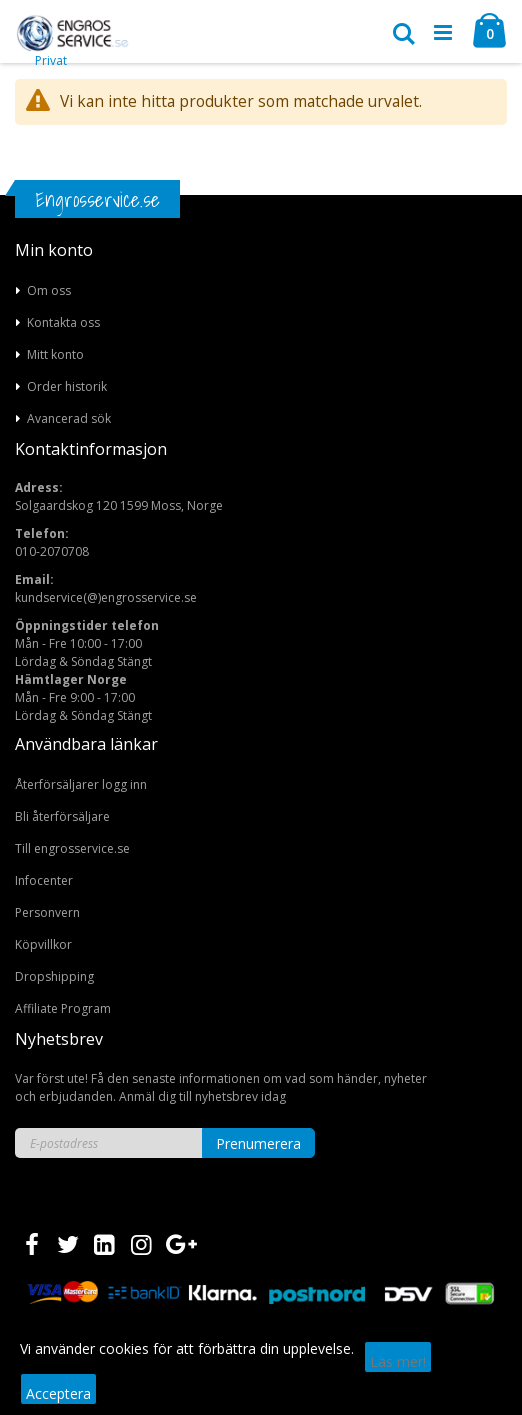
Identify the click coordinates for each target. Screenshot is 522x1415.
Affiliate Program (63, 1008)
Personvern (47, 912)
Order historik (67, 386)
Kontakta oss (63, 322)
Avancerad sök (69, 418)
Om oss (49, 290)
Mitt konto (55, 354)
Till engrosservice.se (72, 848)
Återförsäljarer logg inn (81, 784)
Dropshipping (54, 976)
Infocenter (44, 880)
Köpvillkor (43, 944)
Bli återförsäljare (62, 816)
